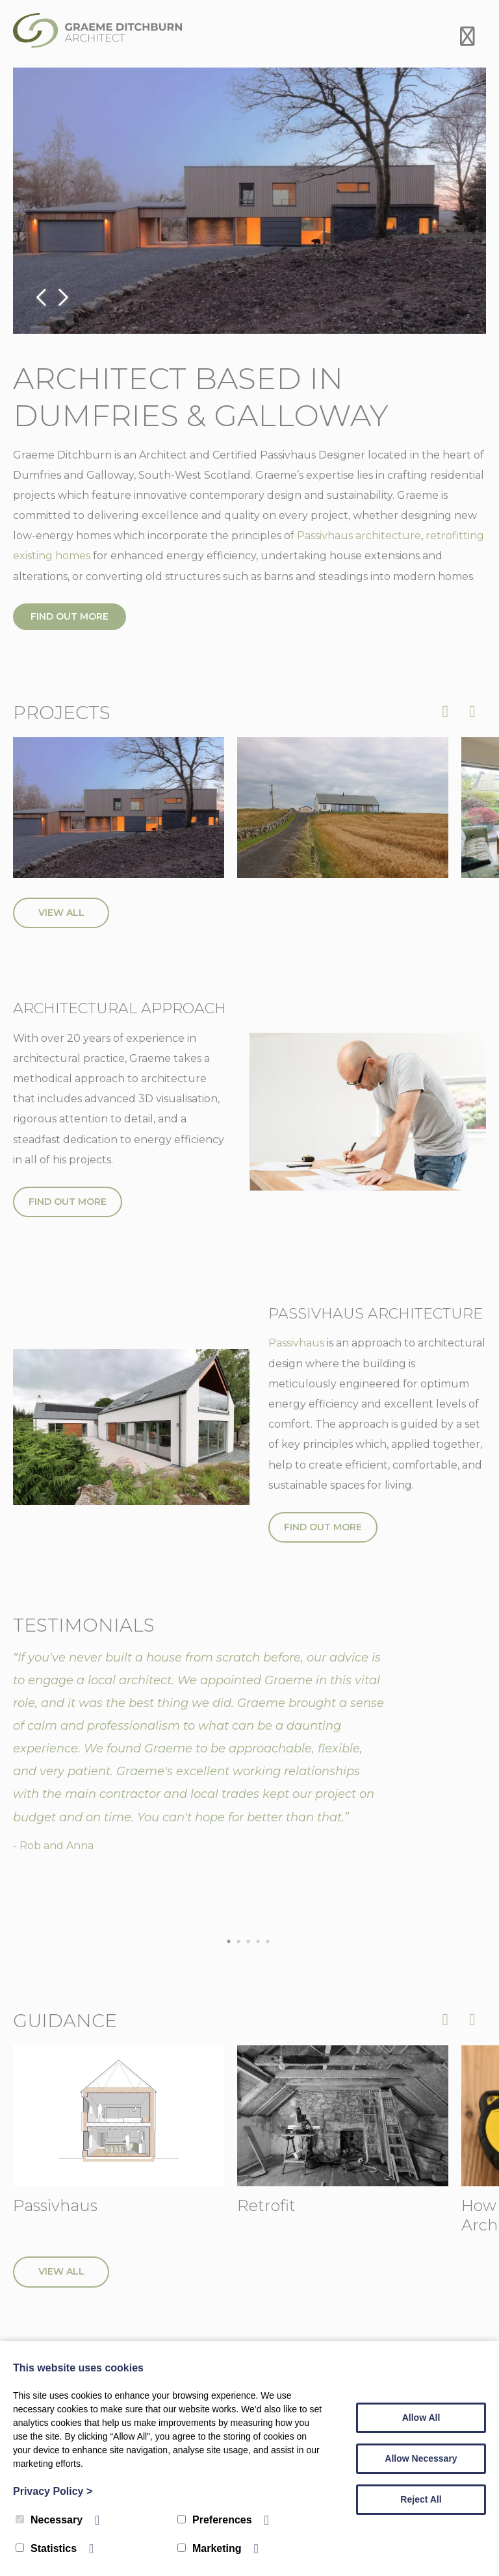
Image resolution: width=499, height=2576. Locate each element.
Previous (42, 298)
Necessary (49, 2519)
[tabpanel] (249, 1752)
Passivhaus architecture (359, 535)
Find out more (70, 616)
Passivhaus (296, 1343)
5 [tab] (270, 1942)
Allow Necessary (421, 2458)
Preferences (214, 2519)
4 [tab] (261, 1942)
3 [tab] (251, 1942)
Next (61, 298)
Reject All (420, 2499)
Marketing (209, 2548)
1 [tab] (231, 1942)
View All (61, 912)
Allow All (421, 2417)
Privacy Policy (52, 2491)
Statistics (46, 2548)
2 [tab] (241, 1942)
